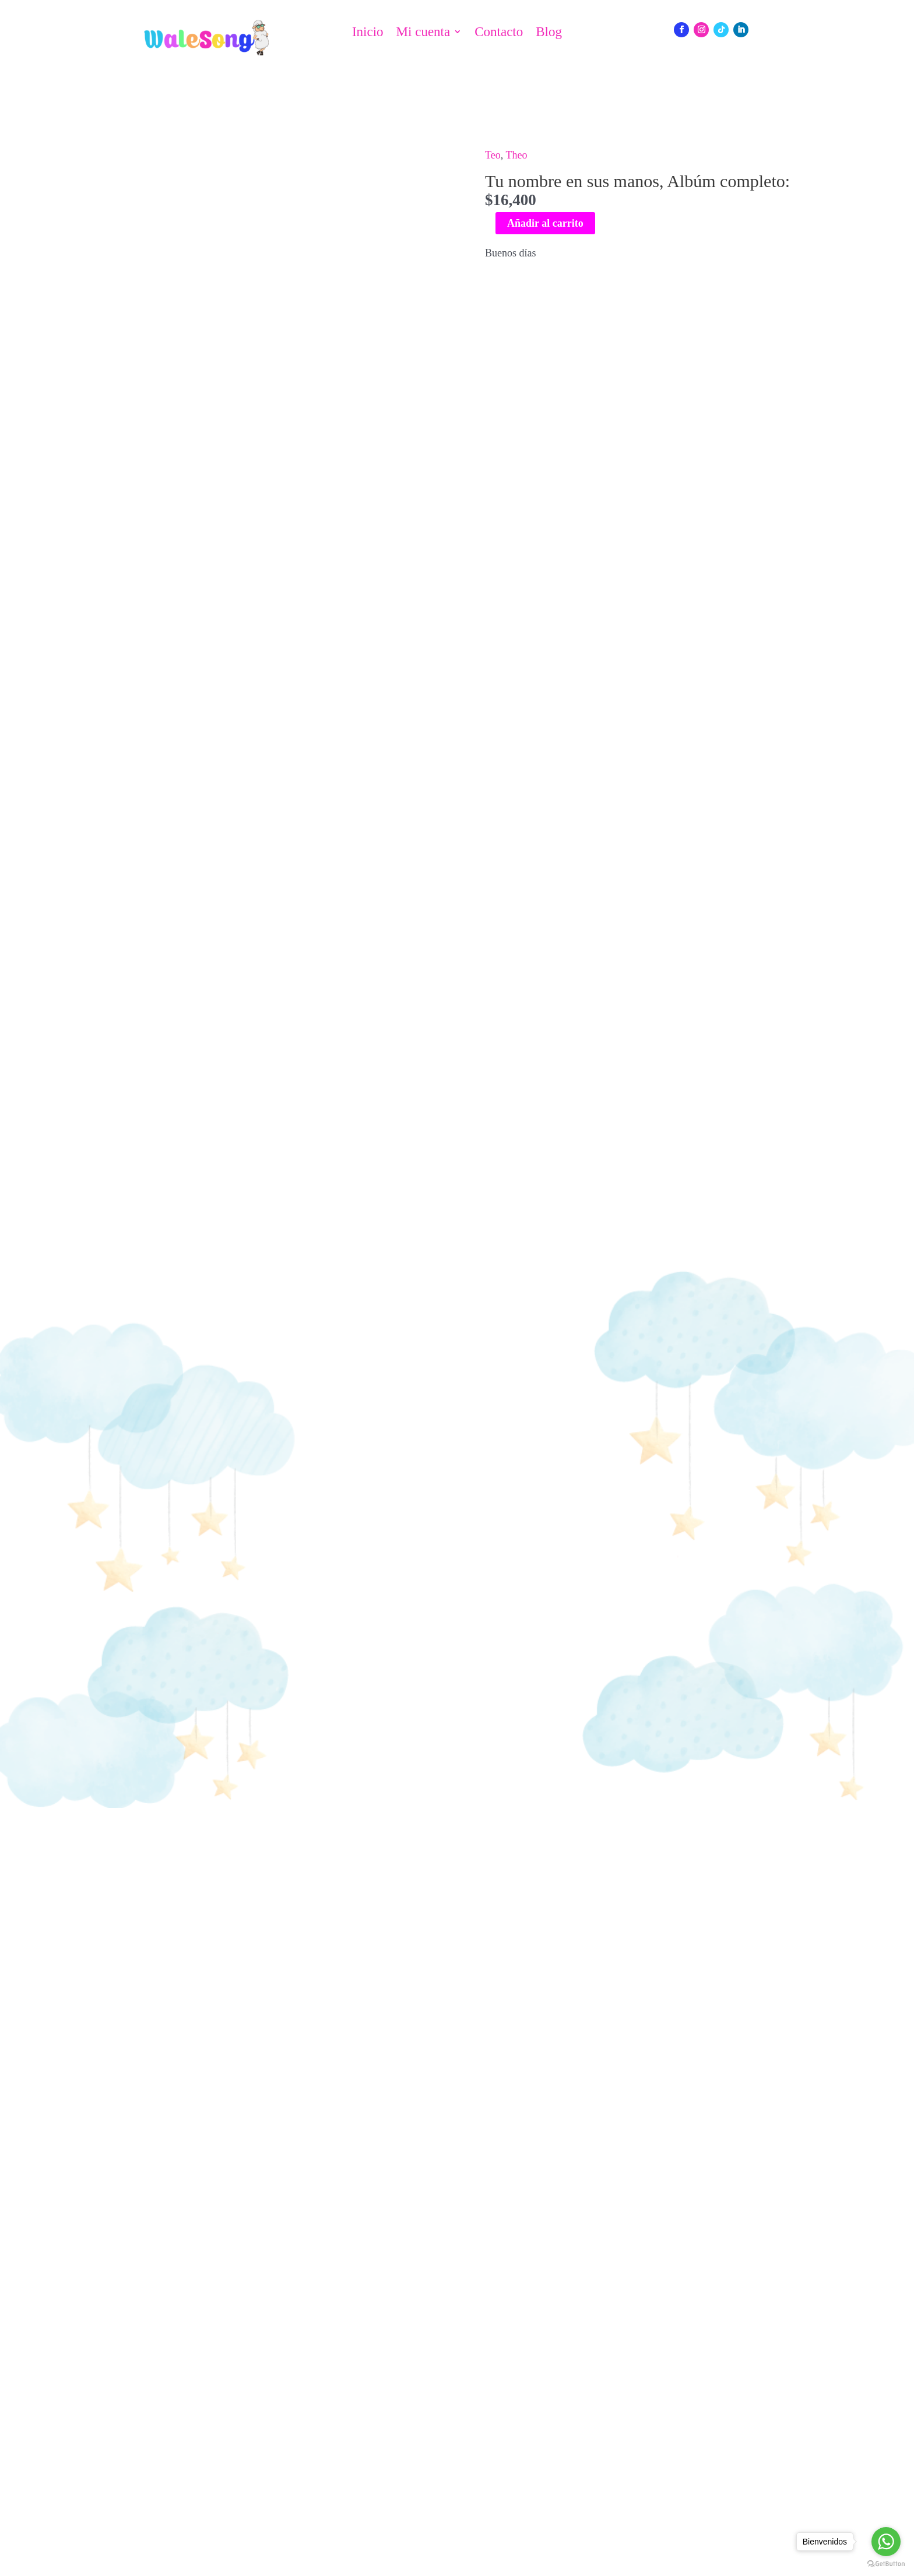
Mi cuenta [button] (423, 32)
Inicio (368, 32)
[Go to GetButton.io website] (886, 2564)
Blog (549, 32)
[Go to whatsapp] (886, 2541)
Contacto (498, 32)
